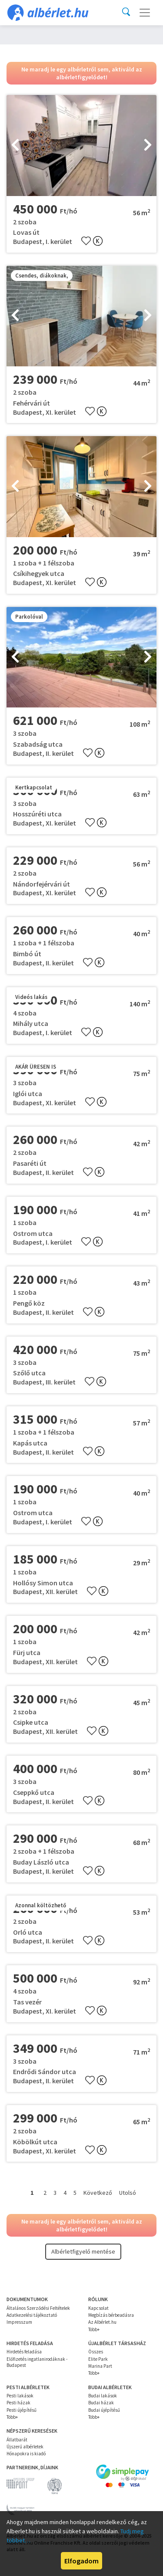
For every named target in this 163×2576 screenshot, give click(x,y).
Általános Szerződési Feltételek (38, 2308)
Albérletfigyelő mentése (83, 2251)
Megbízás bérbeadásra (111, 2315)
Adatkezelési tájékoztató (32, 2315)
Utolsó (127, 2193)
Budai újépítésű (104, 2410)
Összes (95, 2352)
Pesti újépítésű (22, 2410)
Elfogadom (81, 2560)
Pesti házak (18, 2403)
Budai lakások (102, 2396)
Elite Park (98, 2359)
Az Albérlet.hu (102, 2322)
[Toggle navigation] (144, 12)
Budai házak (101, 2403)
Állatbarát (17, 2440)
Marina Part (100, 2366)
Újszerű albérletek (25, 2447)
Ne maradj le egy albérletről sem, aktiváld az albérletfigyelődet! (81, 73)
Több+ (94, 2329)
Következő (97, 2193)
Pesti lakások (20, 2396)
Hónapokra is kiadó (26, 2454)
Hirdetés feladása (24, 2352)
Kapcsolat (98, 2308)
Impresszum (19, 2322)
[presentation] (15, 145)
